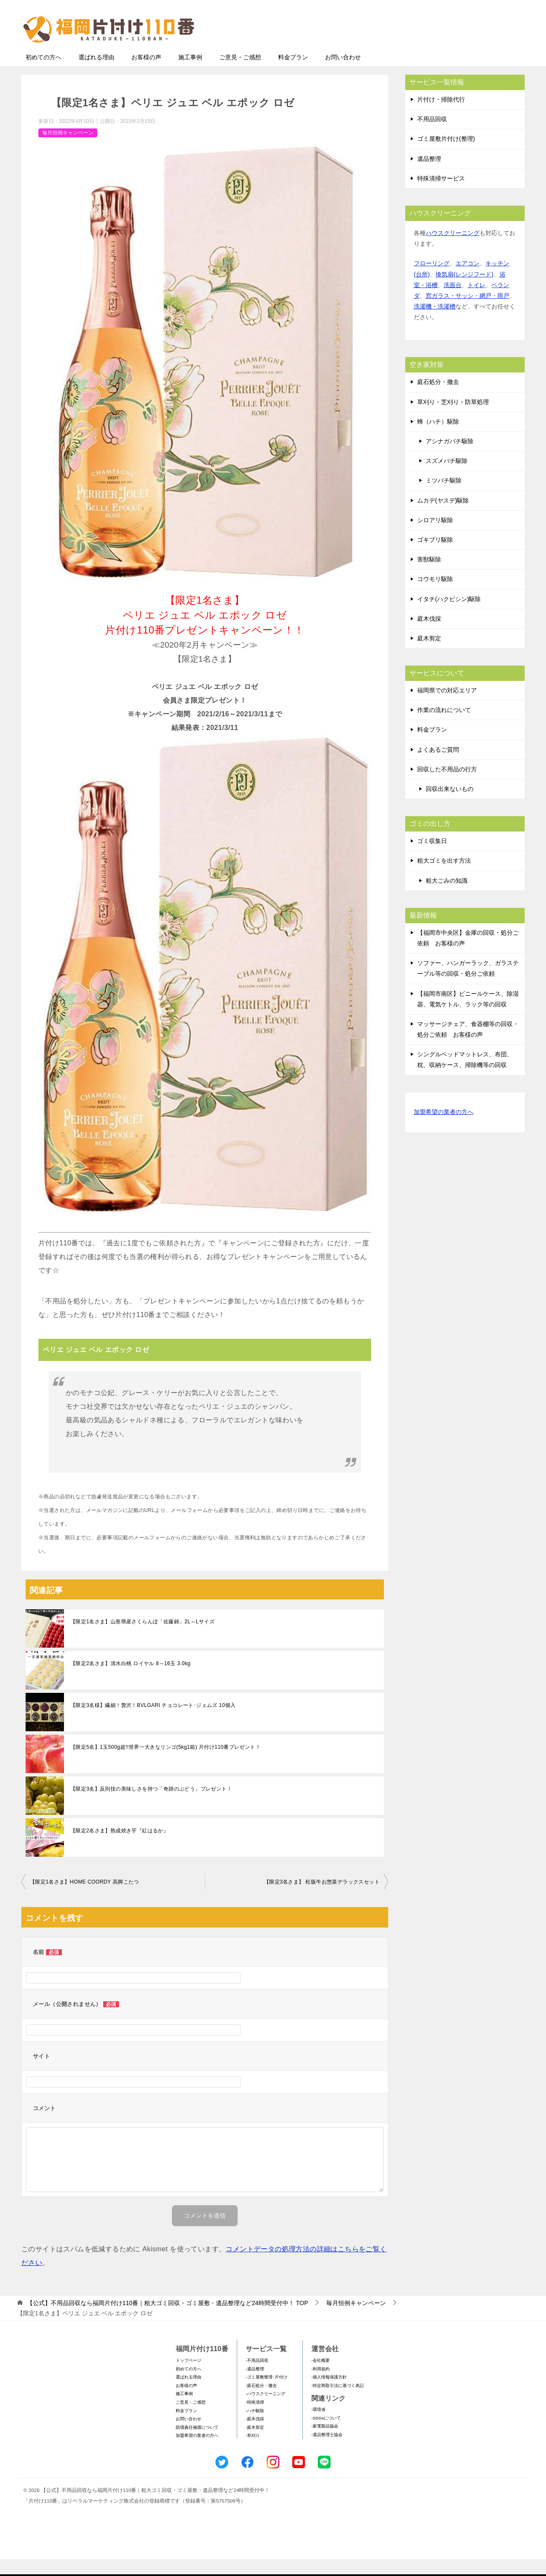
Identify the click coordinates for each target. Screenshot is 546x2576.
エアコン (467, 279)
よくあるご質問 (438, 766)
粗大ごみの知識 (447, 897)
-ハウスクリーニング (265, 2410)
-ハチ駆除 (255, 2427)
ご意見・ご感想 (240, 73)
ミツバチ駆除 (444, 497)
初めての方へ (43, 73)
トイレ (476, 301)
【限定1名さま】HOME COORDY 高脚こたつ (84, 1898)
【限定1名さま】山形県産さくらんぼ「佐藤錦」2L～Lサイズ (142, 1638)
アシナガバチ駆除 (449, 457)
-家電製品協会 (324, 2442)
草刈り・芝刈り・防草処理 (453, 418)
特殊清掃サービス (441, 195)
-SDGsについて (326, 2434)
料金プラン (293, 73)
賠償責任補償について (197, 2444)
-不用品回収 (257, 2377)
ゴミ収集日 (432, 857)
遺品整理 (429, 175)
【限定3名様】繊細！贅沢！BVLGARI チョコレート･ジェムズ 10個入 (153, 1722)
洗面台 (453, 301)
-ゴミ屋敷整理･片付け (267, 2393)
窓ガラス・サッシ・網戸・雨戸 (467, 312)
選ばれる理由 (96, 73)
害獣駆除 (429, 576)
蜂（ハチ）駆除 (438, 438)
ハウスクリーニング (452, 249)
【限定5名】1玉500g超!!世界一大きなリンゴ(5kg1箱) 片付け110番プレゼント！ (165, 1764)
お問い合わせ (343, 73)
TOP (167, 2319)
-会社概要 (320, 2377)
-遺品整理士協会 (327, 2451)
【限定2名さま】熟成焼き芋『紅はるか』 (119, 1847)
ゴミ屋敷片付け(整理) (446, 155)
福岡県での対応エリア (447, 707)
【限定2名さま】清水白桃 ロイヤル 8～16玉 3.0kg (130, 1680)
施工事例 (190, 73)
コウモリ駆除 (435, 595)
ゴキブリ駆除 (435, 556)
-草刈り (253, 2452)
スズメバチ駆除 (447, 477)
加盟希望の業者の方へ (443, 1129)
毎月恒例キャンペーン (67, 149)
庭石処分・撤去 (438, 398)
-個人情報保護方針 (329, 2393)
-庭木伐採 (255, 2435)
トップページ (188, 2377)
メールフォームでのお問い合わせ (445, 50)
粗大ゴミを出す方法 (444, 877)
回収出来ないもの (449, 805)
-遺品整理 (255, 2385)
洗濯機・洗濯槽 (435, 323)
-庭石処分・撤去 (261, 2402)
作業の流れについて (444, 726)
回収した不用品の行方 (447, 785)
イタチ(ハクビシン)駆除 (449, 615)
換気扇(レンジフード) (464, 291)
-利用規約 (320, 2385)
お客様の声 (146, 73)
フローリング (432, 279)
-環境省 (318, 2426)
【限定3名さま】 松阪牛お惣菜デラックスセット (322, 1898)
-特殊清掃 (255, 2418)
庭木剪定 (429, 654)
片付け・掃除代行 (441, 116)
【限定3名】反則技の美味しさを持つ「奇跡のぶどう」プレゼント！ (151, 1805)
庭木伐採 (429, 635)
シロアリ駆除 (435, 536)
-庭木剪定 (255, 2444)
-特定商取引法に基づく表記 (337, 2402)
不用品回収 (432, 135)
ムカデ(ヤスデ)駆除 (443, 517)
